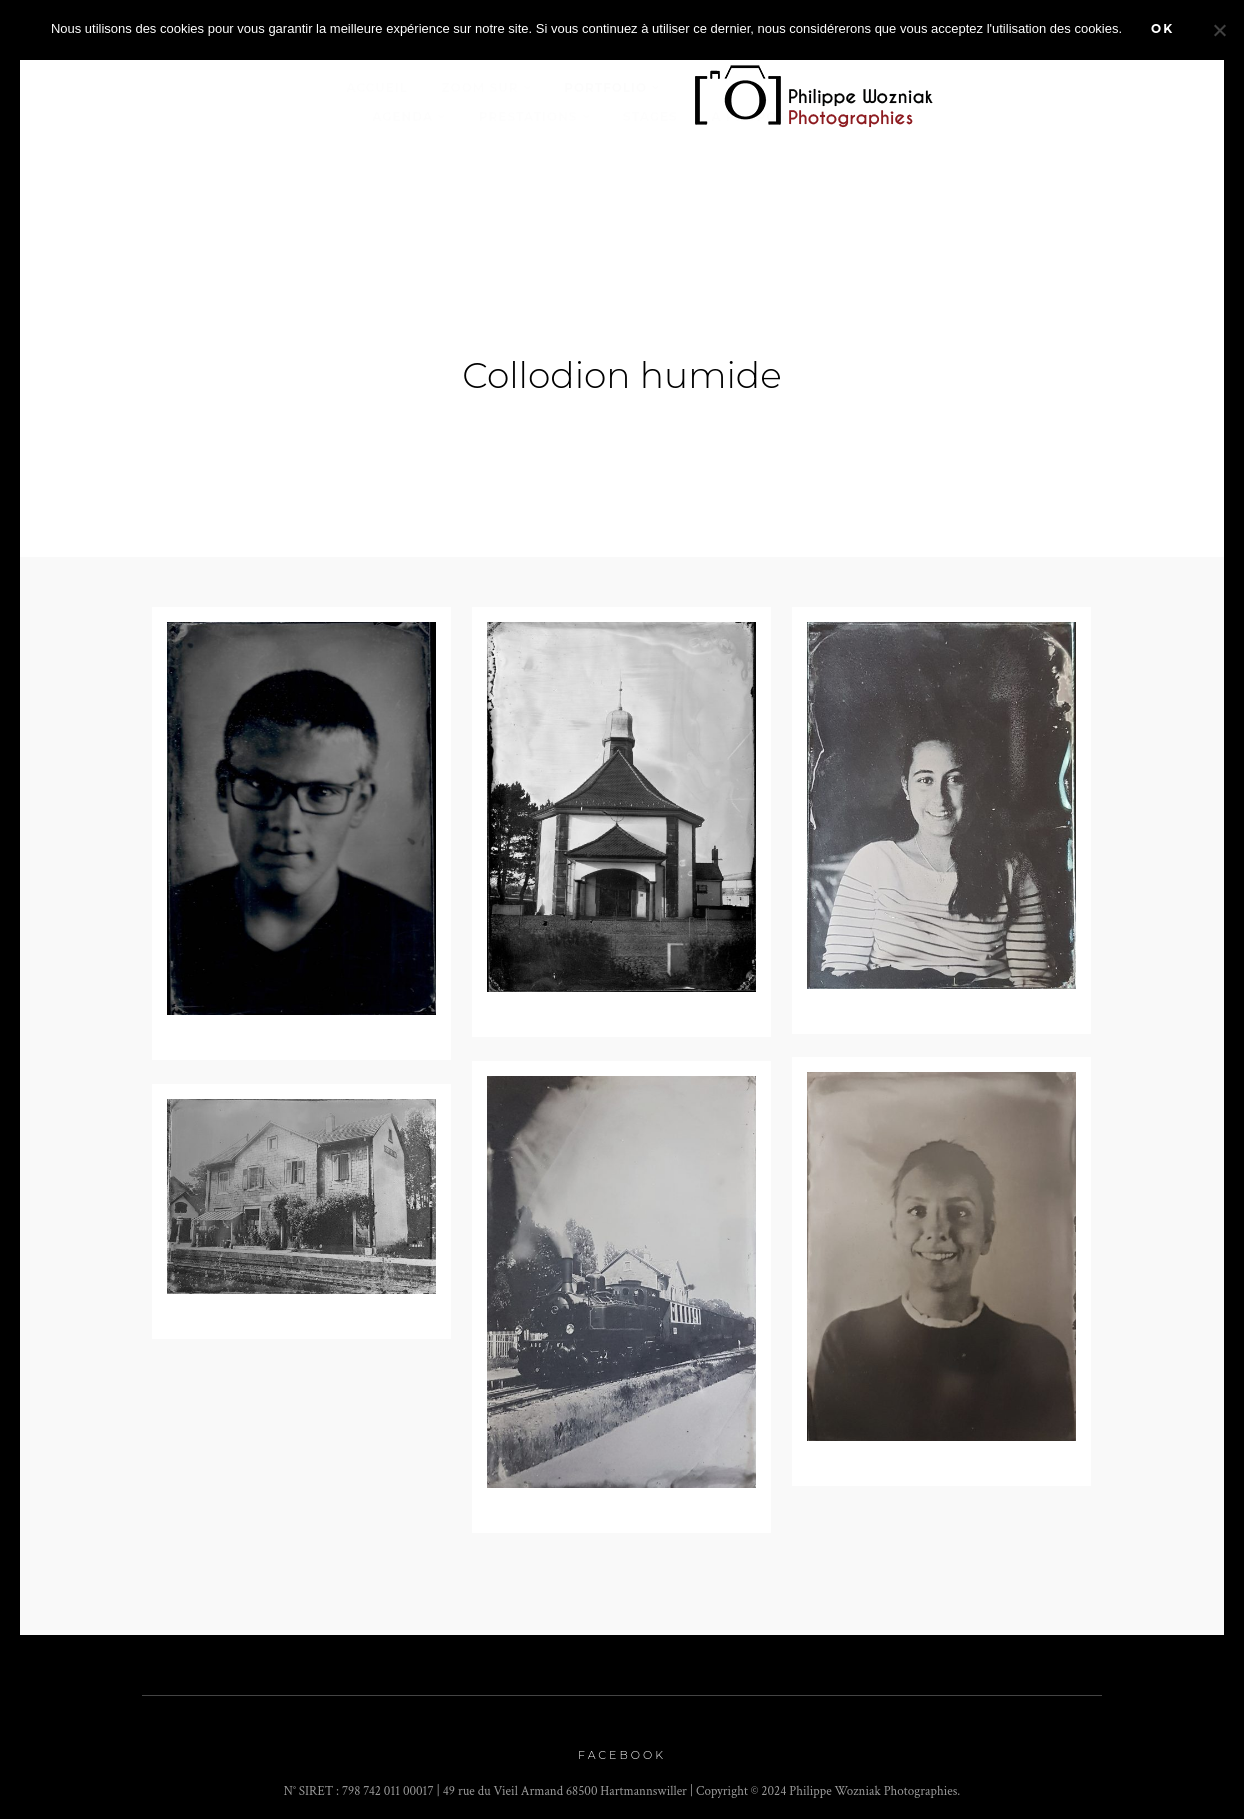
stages (650, 116)
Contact (853, 116)
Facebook (622, 1747)
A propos (748, 116)
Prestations (528, 116)
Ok (1162, 28)
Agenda (402, 116)
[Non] (1219, 30)
